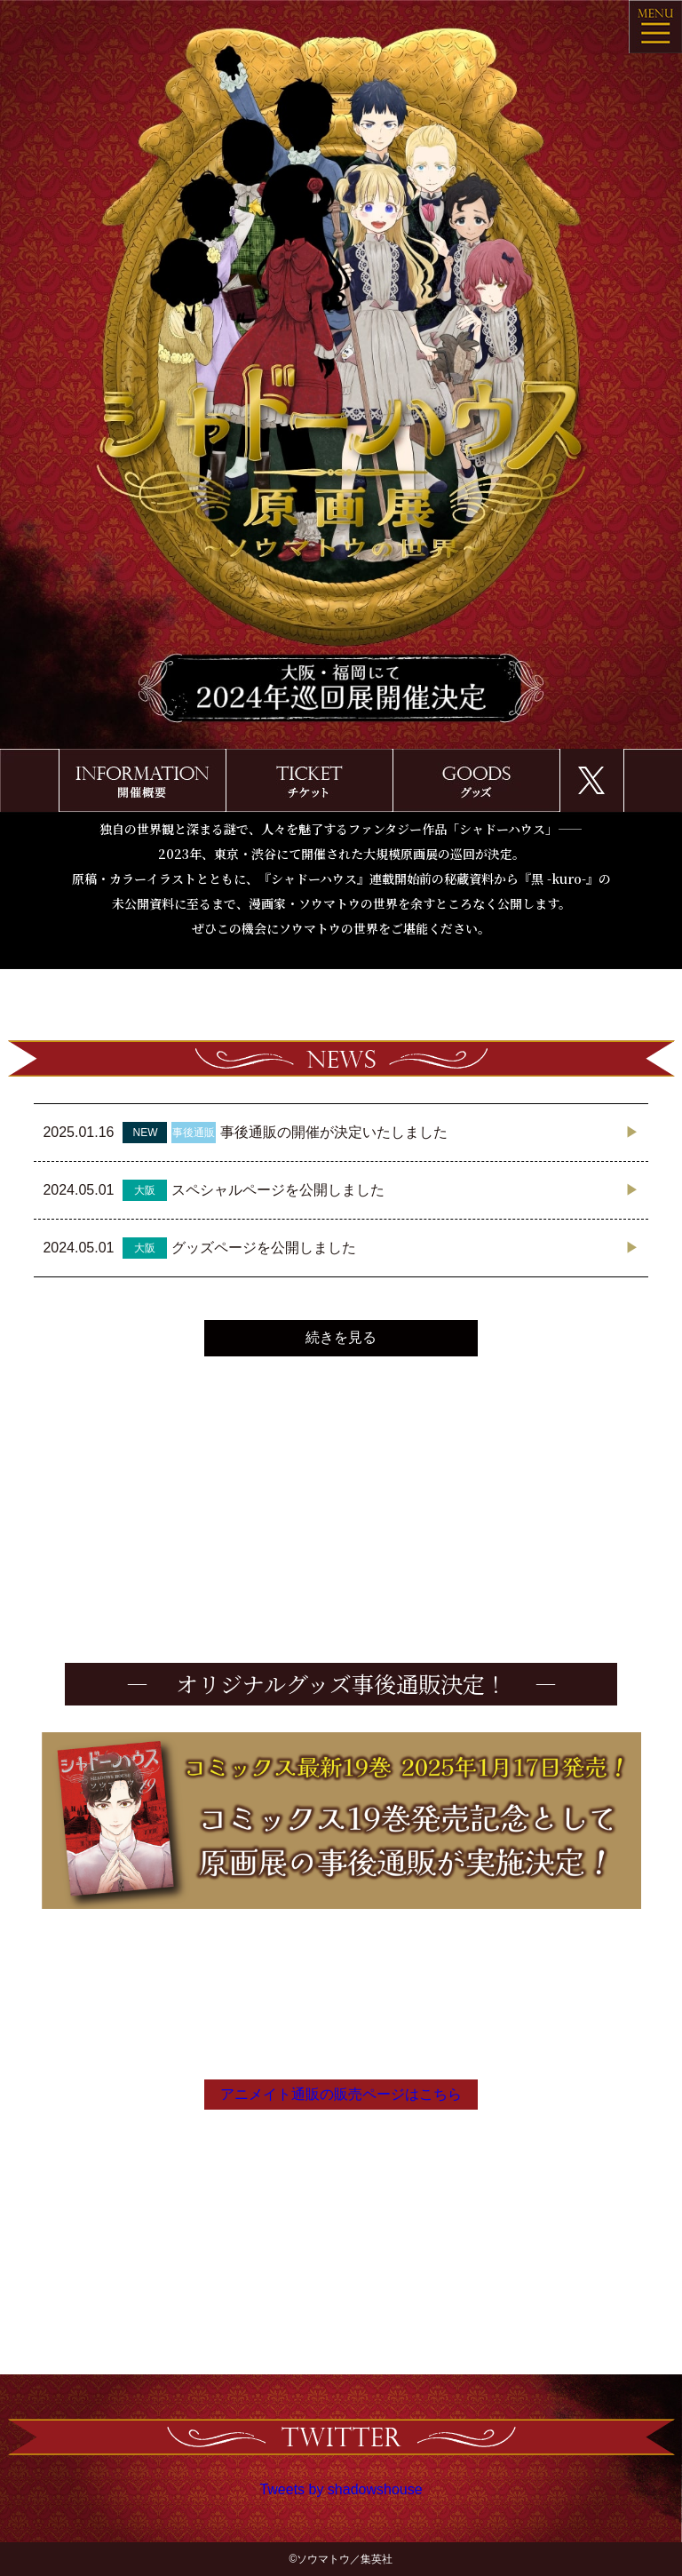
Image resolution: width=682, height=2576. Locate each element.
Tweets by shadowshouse (340, 2489)
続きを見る (341, 1337)
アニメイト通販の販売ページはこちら (341, 2094)
